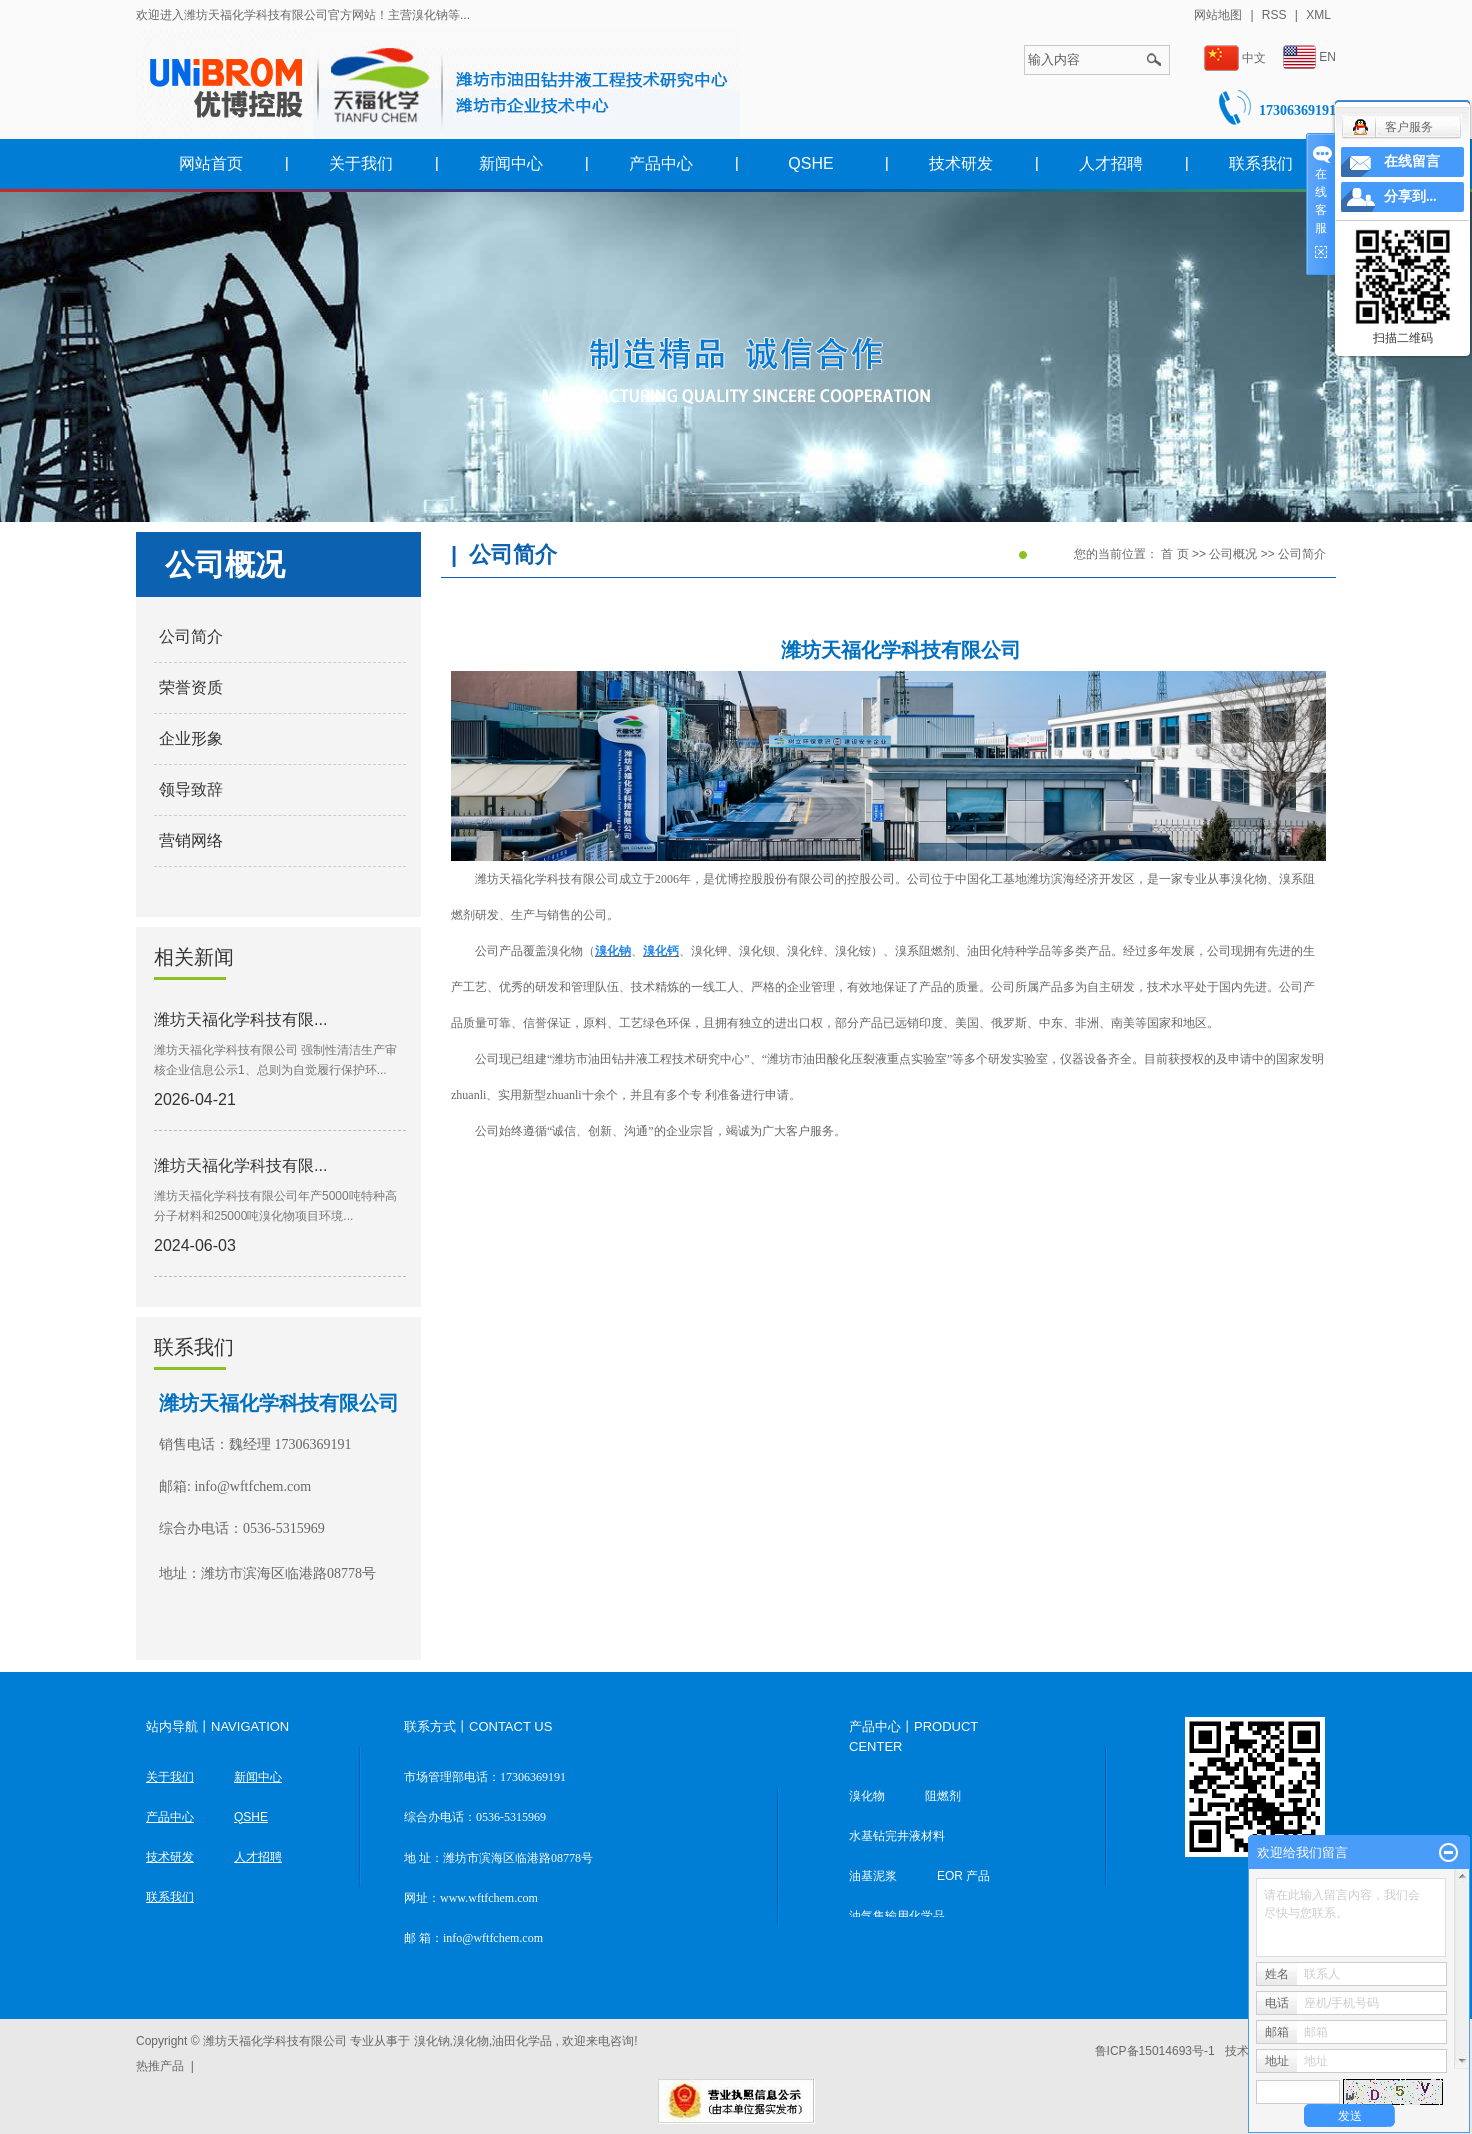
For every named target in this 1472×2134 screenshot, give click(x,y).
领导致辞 (191, 789)
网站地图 (1219, 15)
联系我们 (1261, 163)
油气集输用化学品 (897, 1916)
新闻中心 (511, 163)
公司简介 (191, 636)
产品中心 (661, 163)
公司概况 (1234, 554)
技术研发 (961, 163)
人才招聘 (1111, 163)
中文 (1235, 58)
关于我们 (361, 163)
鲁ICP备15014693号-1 (1155, 2051)
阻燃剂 (943, 1796)
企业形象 (191, 738)
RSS (1274, 15)
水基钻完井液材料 (897, 1836)
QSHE (810, 163)
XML (1318, 15)
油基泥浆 (873, 1876)
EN (1309, 57)
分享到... (1410, 196)
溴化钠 (432, 2041)
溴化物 (867, 1796)
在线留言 (1412, 161)
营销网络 (191, 840)
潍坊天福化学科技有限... (240, 1019)
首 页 (1174, 554)
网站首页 (211, 163)
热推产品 (160, 2066)
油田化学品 (522, 2041)
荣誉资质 (191, 687)
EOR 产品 (963, 1876)
